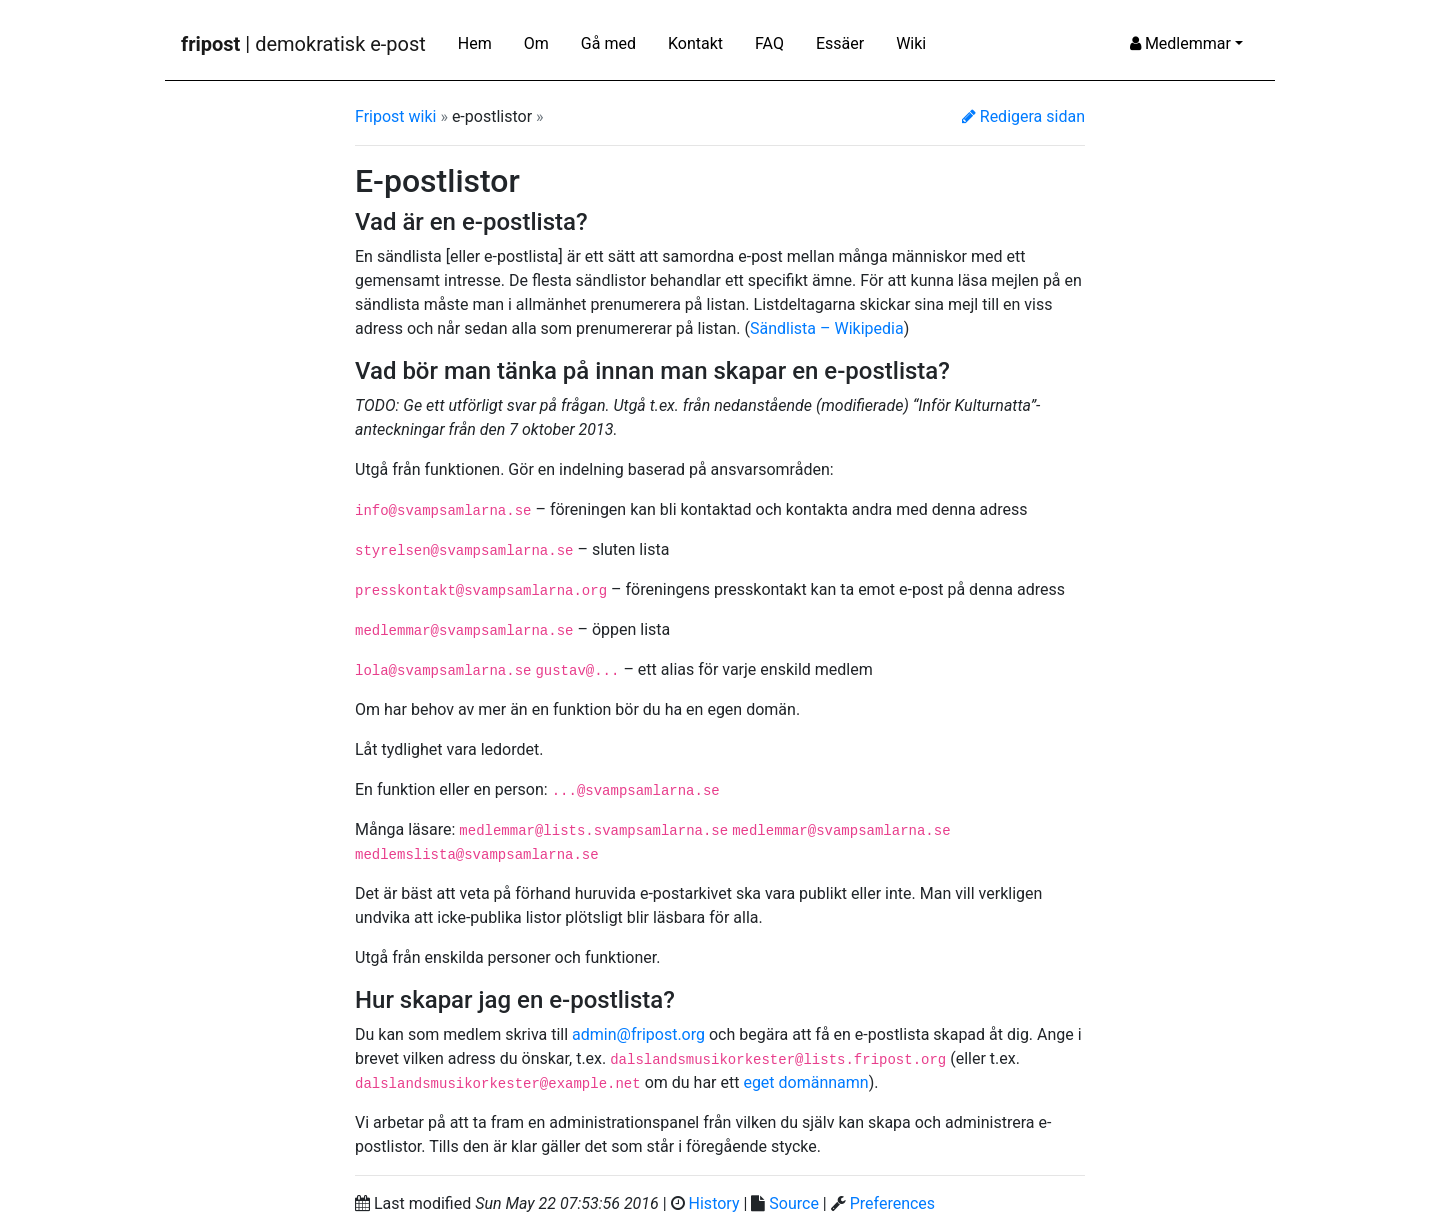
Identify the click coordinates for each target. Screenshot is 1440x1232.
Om (536, 43)
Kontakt (695, 43)
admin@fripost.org (638, 1034)
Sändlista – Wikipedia (827, 328)
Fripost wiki (395, 116)
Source (794, 1203)
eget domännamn (805, 1082)
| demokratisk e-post (303, 44)
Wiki (911, 43)
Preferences (892, 1203)
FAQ (769, 43)
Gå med (608, 43)
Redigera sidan (1023, 116)
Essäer (840, 43)
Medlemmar (1180, 43)
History (714, 1203)
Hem (475, 43)
